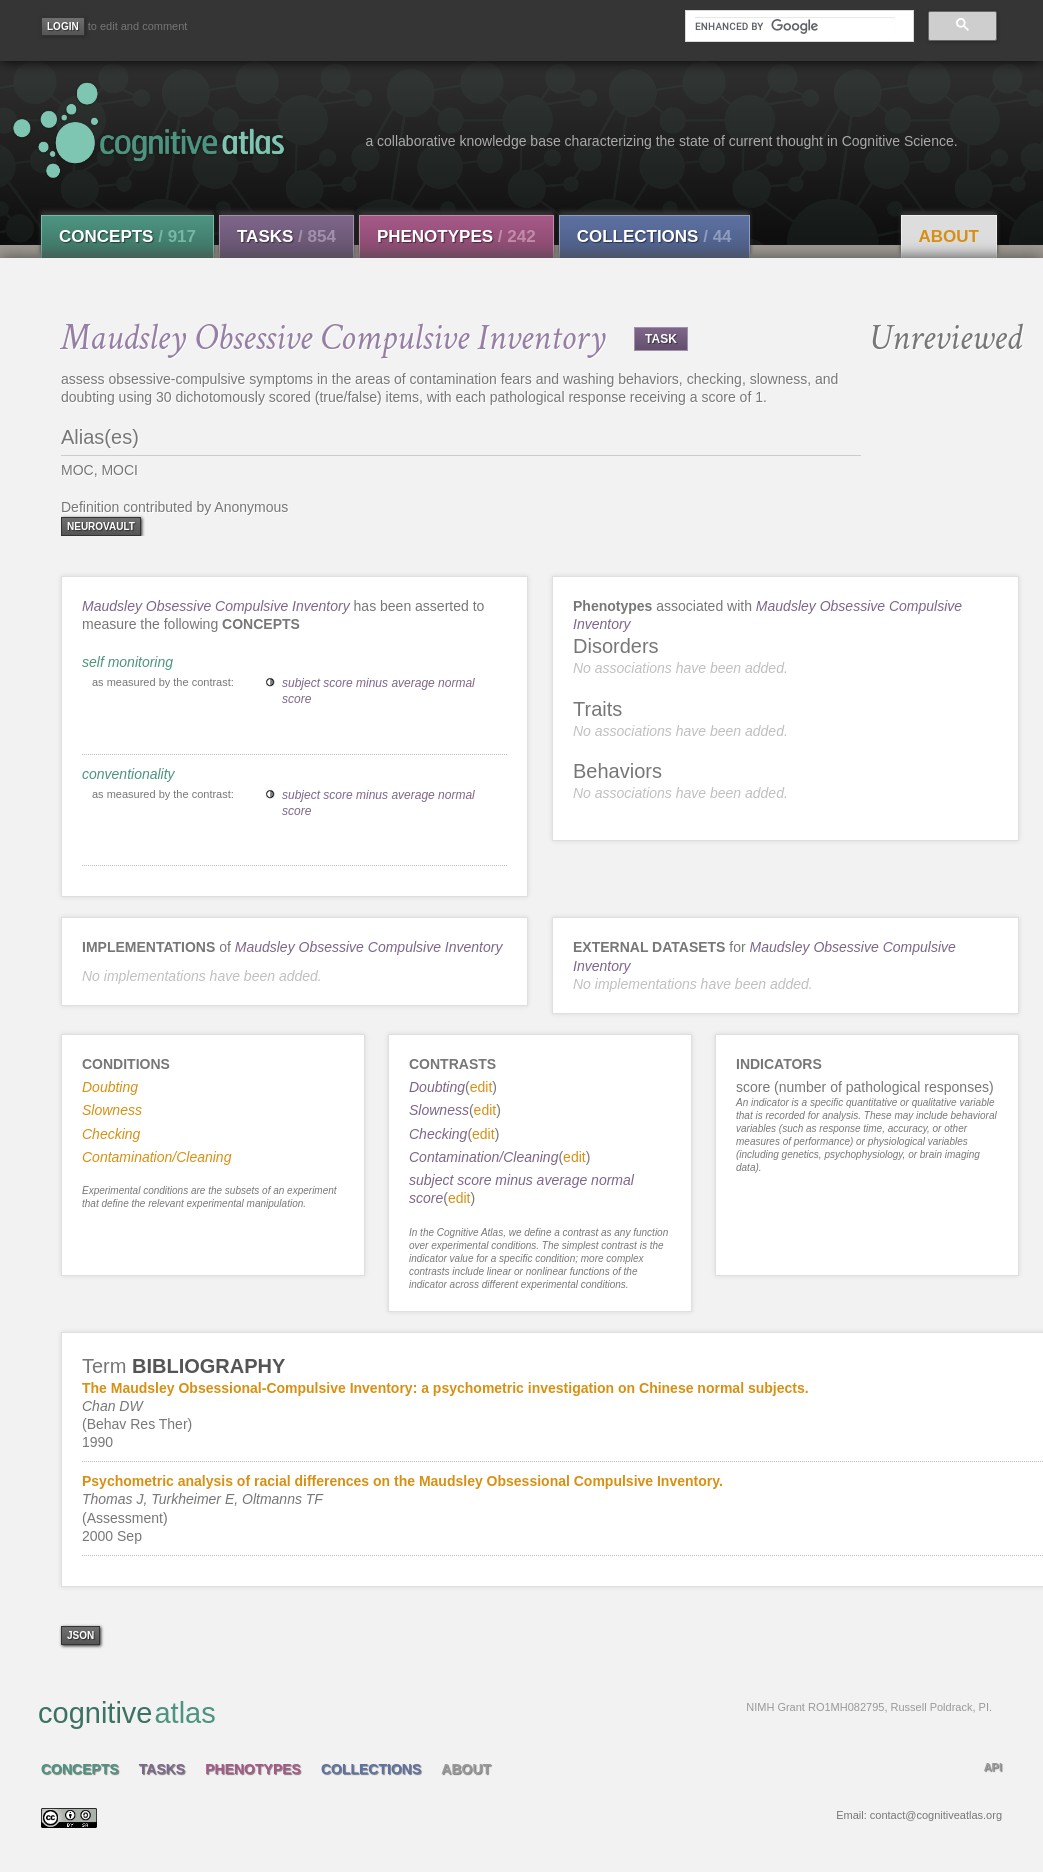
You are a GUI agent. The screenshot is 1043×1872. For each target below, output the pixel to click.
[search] (795, 26)
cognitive (515, 1712)
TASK (661, 339)
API (993, 1767)
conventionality (128, 774)
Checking (438, 1134)
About (949, 236)
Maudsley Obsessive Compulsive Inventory (216, 606)
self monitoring (127, 662)
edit (481, 1087)
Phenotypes (456, 236)
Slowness (439, 1110)
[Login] (63, 26)
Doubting (437, 1087)
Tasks (286, 236)
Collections (654, 236)
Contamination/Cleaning (483, 1157)
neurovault (101, 526)
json (80, 1635)
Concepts (127, 236)
